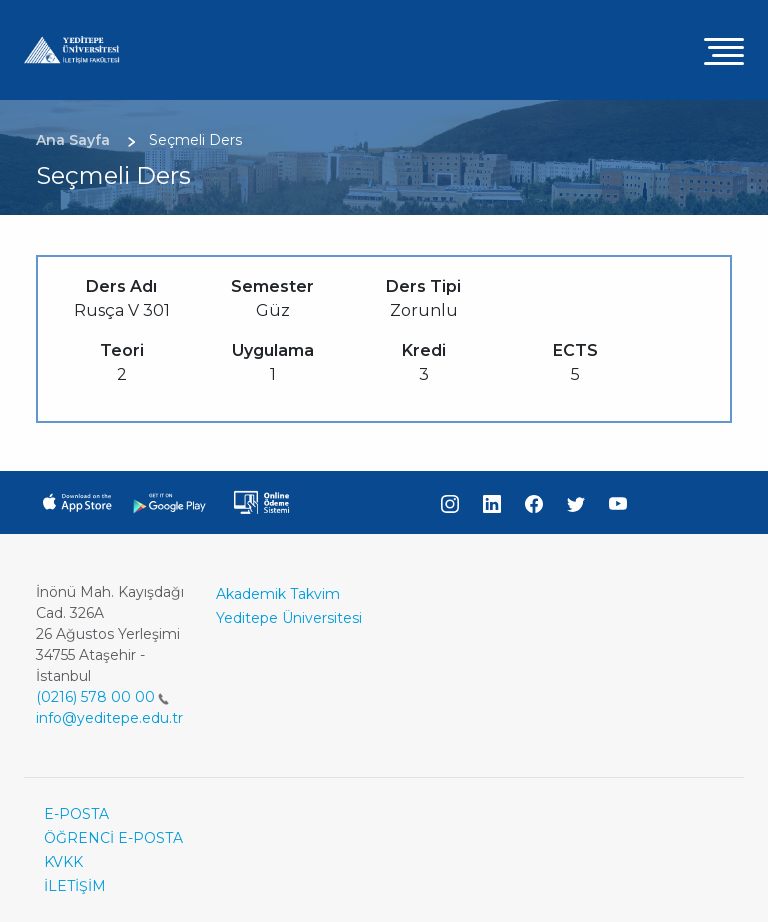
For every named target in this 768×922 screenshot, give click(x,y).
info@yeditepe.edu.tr (109, 718)
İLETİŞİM (75, 886)
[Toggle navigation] (724, 50)
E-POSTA (76, 814)
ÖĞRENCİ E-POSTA (113, 838)
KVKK (63, 862)
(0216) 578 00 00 (102, 697)
